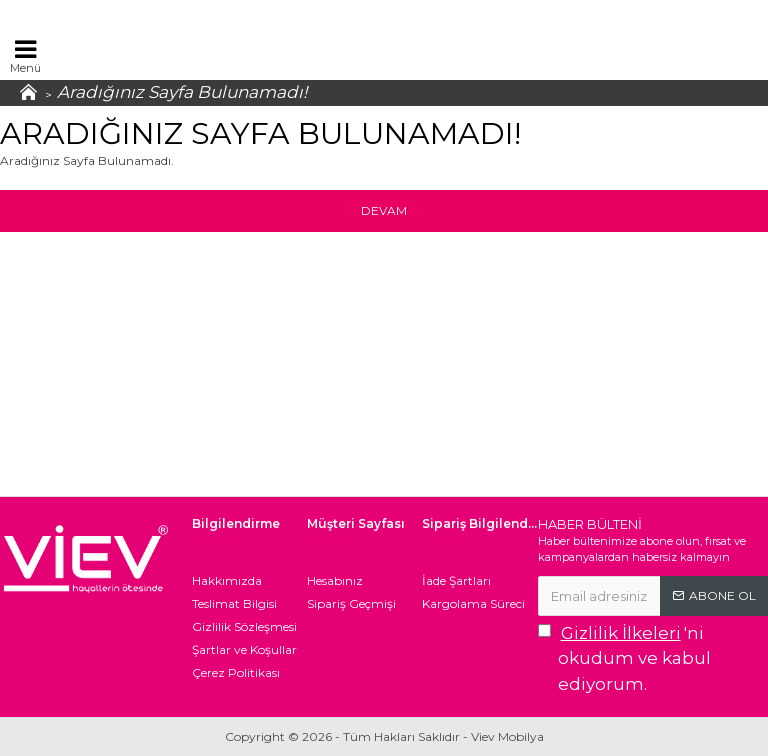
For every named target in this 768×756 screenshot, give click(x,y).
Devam (384, 210)
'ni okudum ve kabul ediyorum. (624, 657)
